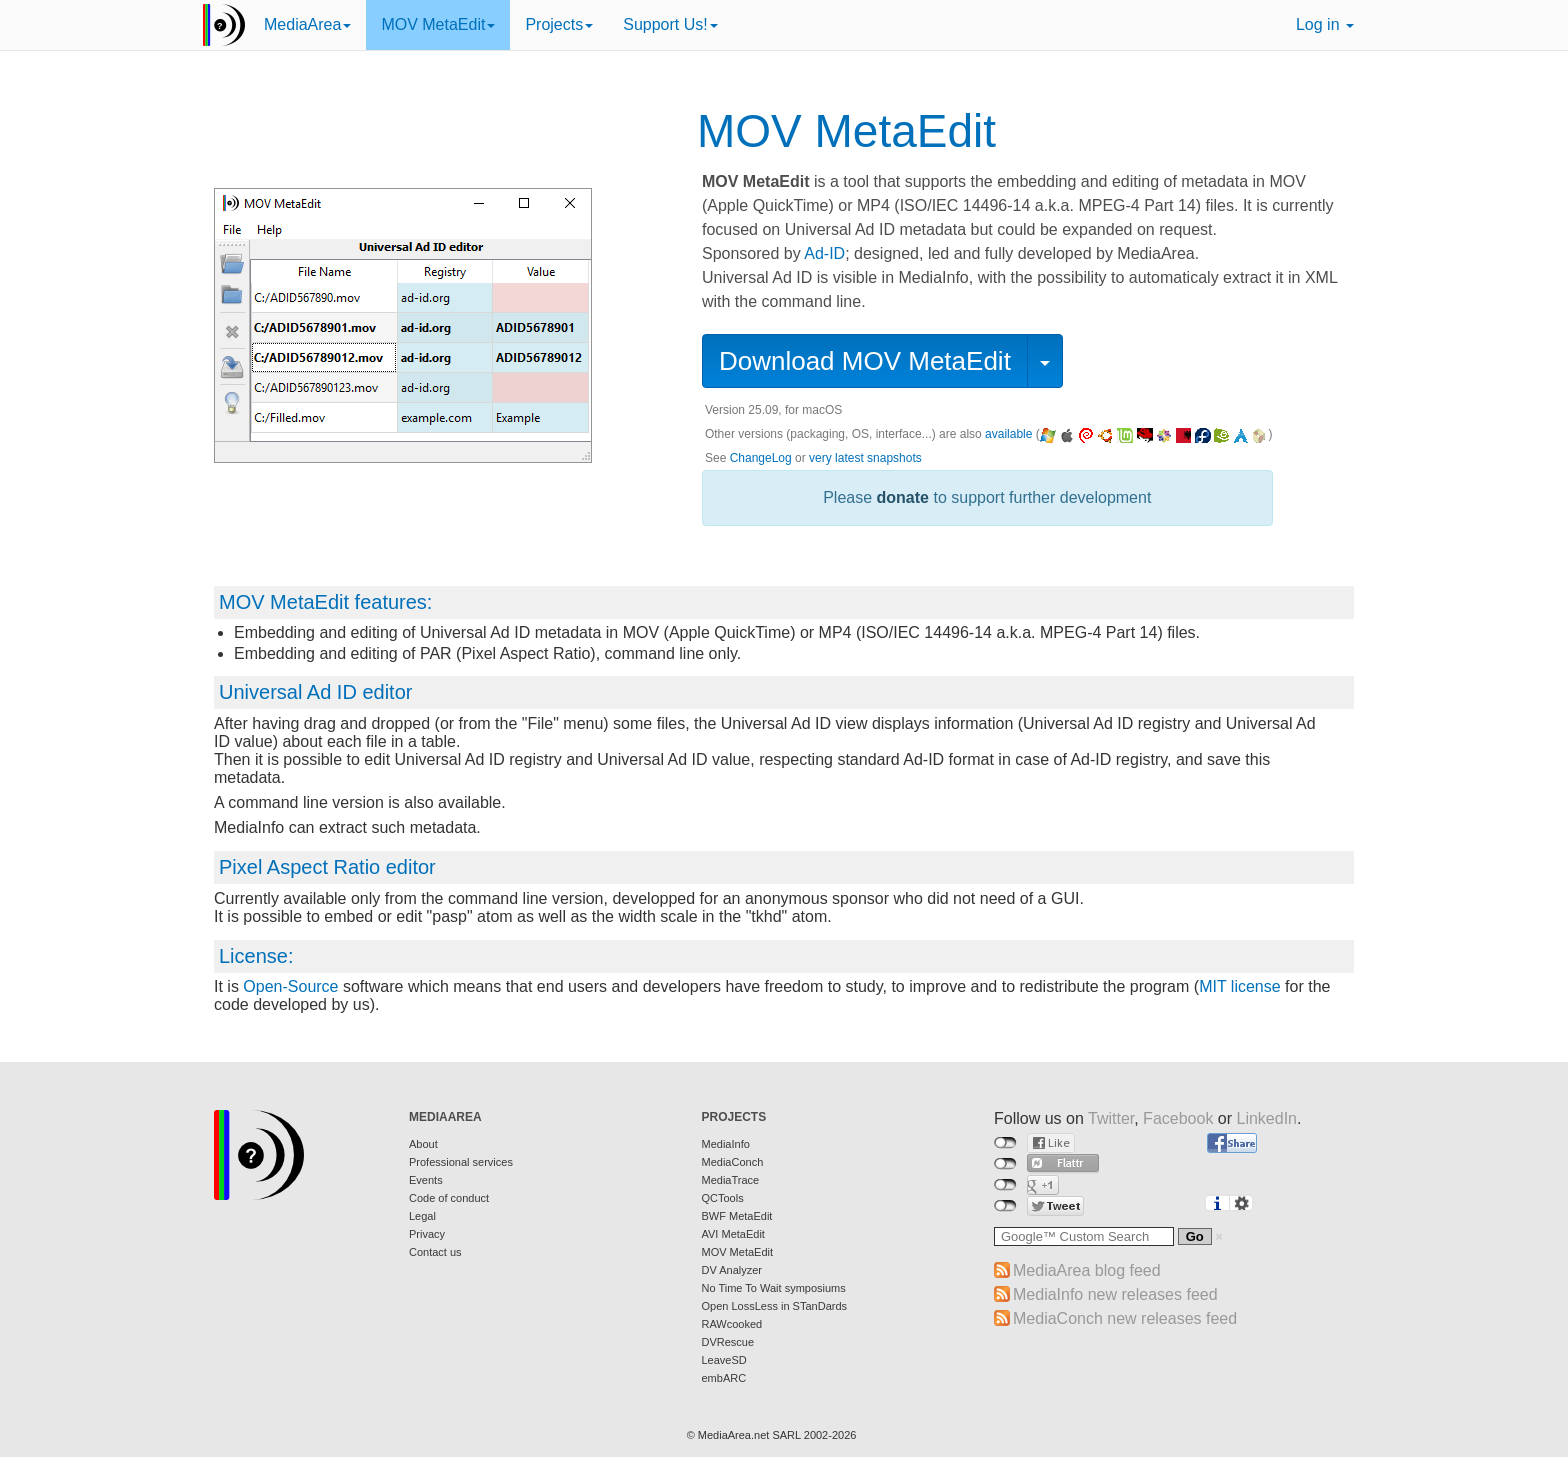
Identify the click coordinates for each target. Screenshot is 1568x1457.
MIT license (1240, 986)
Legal (422, 1216)
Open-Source (290, 986)
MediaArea (307, 24)
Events (426, 1180)
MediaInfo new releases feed (1115, 1294)
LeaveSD (724, 1360)
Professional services (461, 1162)
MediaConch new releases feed (1125, 1318)
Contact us (435, 1252)
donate (903, 497)
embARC (724, 1378)
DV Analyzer (732, 1270)
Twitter (1111, 1118)
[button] (1045, 361)
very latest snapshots (865, 458)
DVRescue (728, 1342)
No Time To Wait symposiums (774, 1288)
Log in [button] (1325, 24)
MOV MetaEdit (438, 24)
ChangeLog (761, 458)
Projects (559, 24)
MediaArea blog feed (1087, 1270)
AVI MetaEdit (733, 1234)
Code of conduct (449, 1198)
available (1008, 434)
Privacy (427, 1234)
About (423, 1144)
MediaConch (733, 1162)
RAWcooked (732, 1324)
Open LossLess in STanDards (775, 1306)
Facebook (1178, 1118)
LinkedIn (1267, 1118)
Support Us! (670, 24)
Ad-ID (824, 253)
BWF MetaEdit (737, 1216)
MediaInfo (726, 1144)
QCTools (723, 1198)
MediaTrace (731, 1180)
